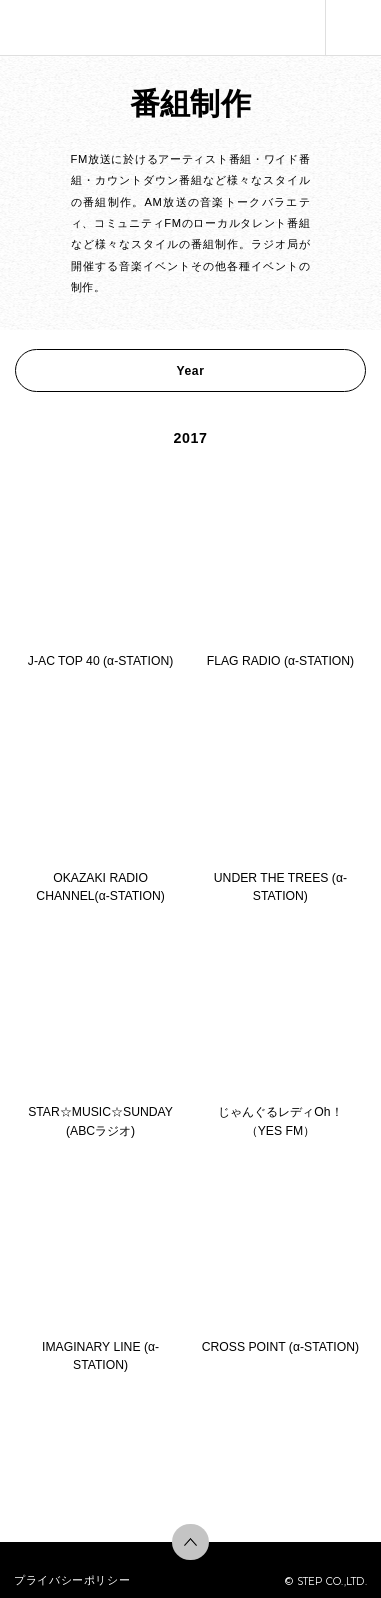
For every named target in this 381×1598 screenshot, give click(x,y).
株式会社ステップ (43, 27)
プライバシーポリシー (72, 1580)
